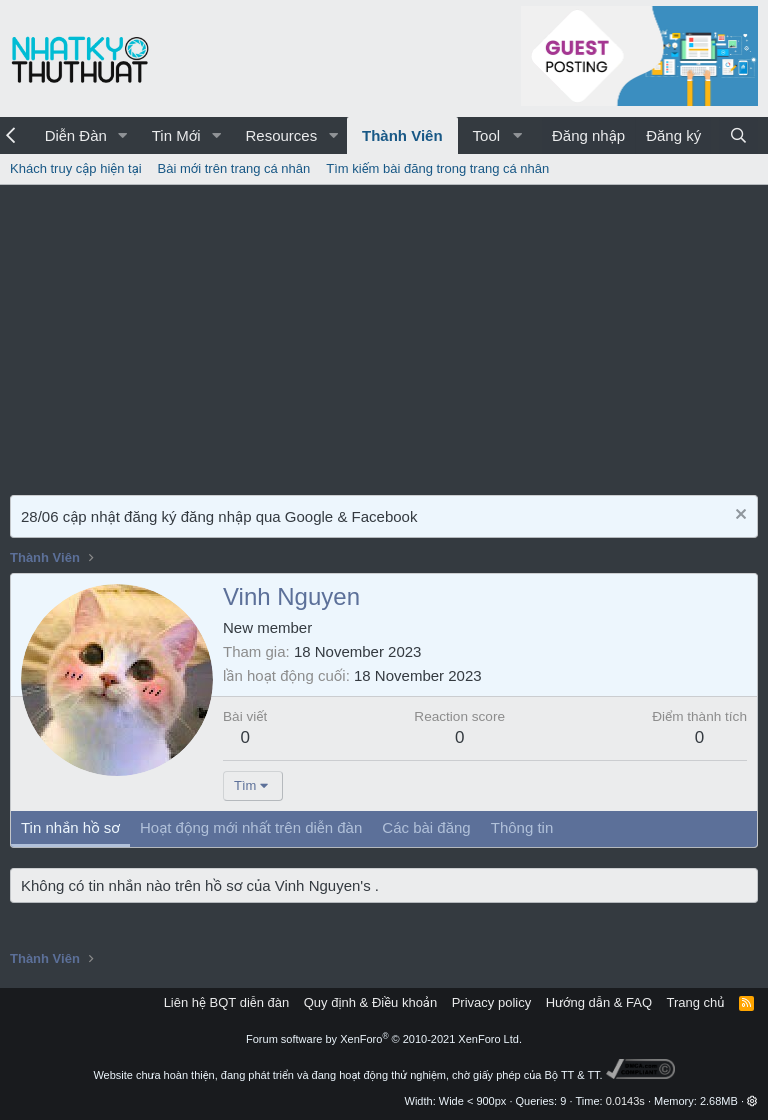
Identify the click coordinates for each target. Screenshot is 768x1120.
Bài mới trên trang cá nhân (234, 168)
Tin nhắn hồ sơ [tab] (70, 827)
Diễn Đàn (76, 135)
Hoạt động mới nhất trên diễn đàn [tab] (251, 827)
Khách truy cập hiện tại (76, 168)
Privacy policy (491, 1002)
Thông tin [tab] (522, 827)
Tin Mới (176, 135)
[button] (123, 135)
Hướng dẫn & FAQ (599, 1002)
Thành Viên (402, 135)
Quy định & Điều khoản (370, 1002)
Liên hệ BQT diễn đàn (227, 1002)
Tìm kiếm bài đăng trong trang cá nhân (437, 168)
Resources (281, 135)
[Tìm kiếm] (738, 135)
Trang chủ (696, 1002)
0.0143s (625, 1101)
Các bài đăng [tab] (426, 827)
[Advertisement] (384, 335)
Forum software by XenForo (384, 1039)
